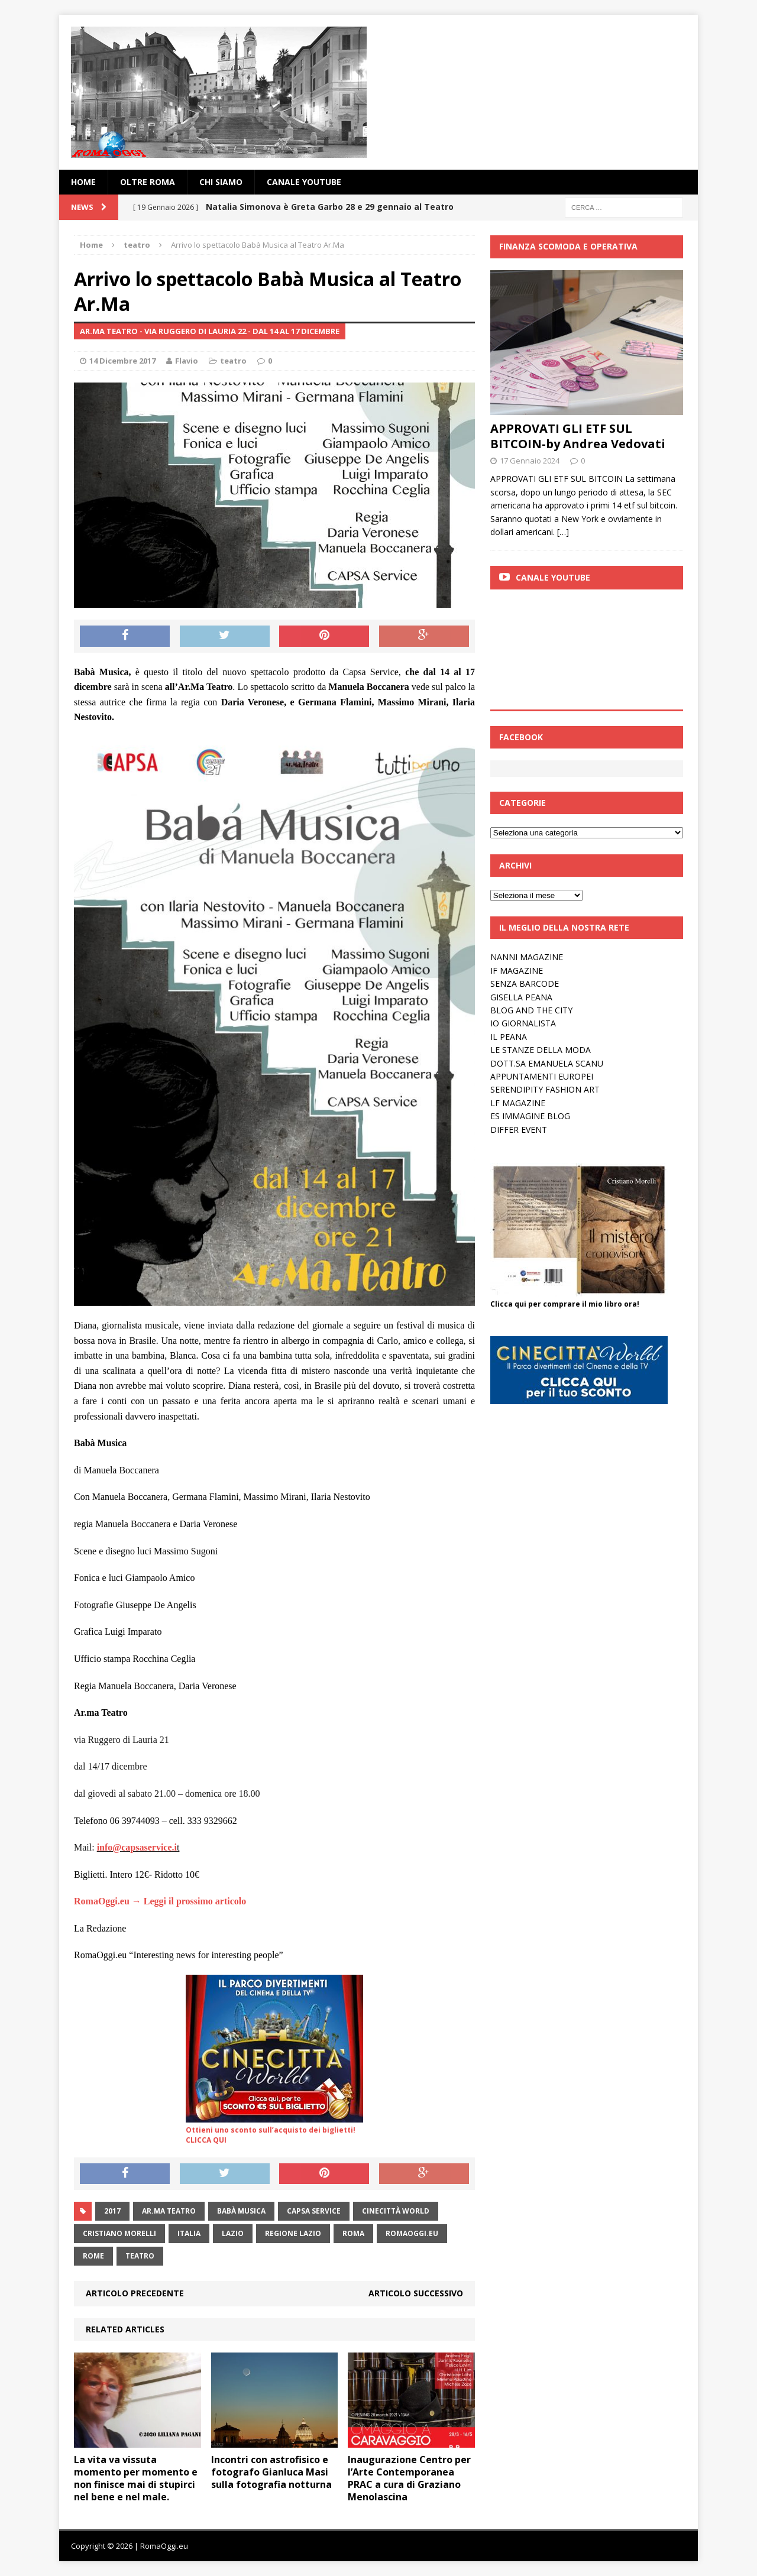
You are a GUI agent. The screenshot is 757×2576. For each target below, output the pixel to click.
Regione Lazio (293, 2233)
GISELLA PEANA (521, 997)
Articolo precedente (135, 2293)
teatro (233, 360)
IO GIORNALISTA (523, 1023)
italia (188, 2233)
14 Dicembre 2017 (122, 360)
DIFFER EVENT (518, 1129)
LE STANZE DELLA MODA (540, 1049)
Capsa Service (314, 2211)
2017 (112, 2211)
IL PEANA (508, 1036)
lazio (233, 2233)
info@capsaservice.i (137, 1847)
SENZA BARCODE (524, 983)
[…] (563, 531)
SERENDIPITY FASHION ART (545, 1089)
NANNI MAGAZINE (526, 957)
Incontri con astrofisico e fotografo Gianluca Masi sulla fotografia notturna (271, 2472)
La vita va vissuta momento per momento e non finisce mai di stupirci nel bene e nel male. (136, 2478)
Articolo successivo (415, 2293)
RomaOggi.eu (412, 2233)
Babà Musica (241, 2211)
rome (93, 2256)
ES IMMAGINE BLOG (530, 1116)
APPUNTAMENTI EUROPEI (541, 1076)
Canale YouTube (304, 181)
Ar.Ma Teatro (169, 2211)
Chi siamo (220, 181)
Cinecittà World (395, 2211)
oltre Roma (147, 181)
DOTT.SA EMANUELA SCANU (546, 1063)
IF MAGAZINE (516, 970)
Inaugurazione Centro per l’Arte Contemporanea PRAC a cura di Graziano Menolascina (409, 2478)
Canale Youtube (553, 577)
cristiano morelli (119, 2233)
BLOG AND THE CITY (531, 1010)
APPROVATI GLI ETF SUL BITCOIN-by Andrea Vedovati (577, 436)
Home (83, 181)
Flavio (186, 360)
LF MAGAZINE (517, 1103)
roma (353, 2233)
